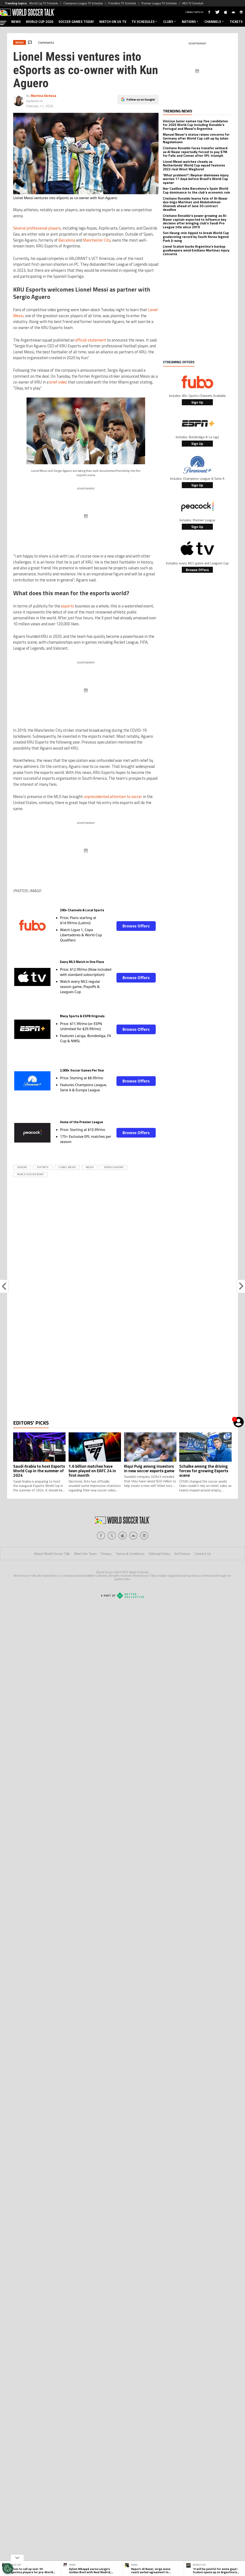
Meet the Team (85, 1570)
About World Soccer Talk (52, 1570)
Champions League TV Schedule (83, 3)
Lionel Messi (67, 1167)
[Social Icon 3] (133, 1552)
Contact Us (203, 1570)
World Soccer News (30, 1174)
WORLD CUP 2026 (39, 21)
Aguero (22, 1167)
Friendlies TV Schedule (122, 3)
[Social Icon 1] (112, 1552)
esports (67, 606)
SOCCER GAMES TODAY (76, 21)
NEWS (16, 21)
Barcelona (66, 240)
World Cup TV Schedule (43, 3)
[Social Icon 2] (122, 1552)
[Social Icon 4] (144, 1552)
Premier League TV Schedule (159, 3)
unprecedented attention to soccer (113, 796)
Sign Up (197, 402)
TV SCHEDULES (145, 21)
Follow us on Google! (141, 99)
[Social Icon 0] (101, 1552)
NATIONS (190, 21)
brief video (58, 382)
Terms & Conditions (130, 1570)
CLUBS (170, 21)
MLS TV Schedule (192, 3)
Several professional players (37, 228)
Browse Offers (135, 926)
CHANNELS (214, 21)
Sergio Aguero (113, 1167)
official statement (90, 340)
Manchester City (96, 240)
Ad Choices (182, 1570)
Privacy (106, 1570)
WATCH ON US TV (112, 21)
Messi (90, 1167)
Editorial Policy (159, 1570)
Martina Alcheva (43, 95)
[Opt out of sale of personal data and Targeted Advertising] (7, 2568)
